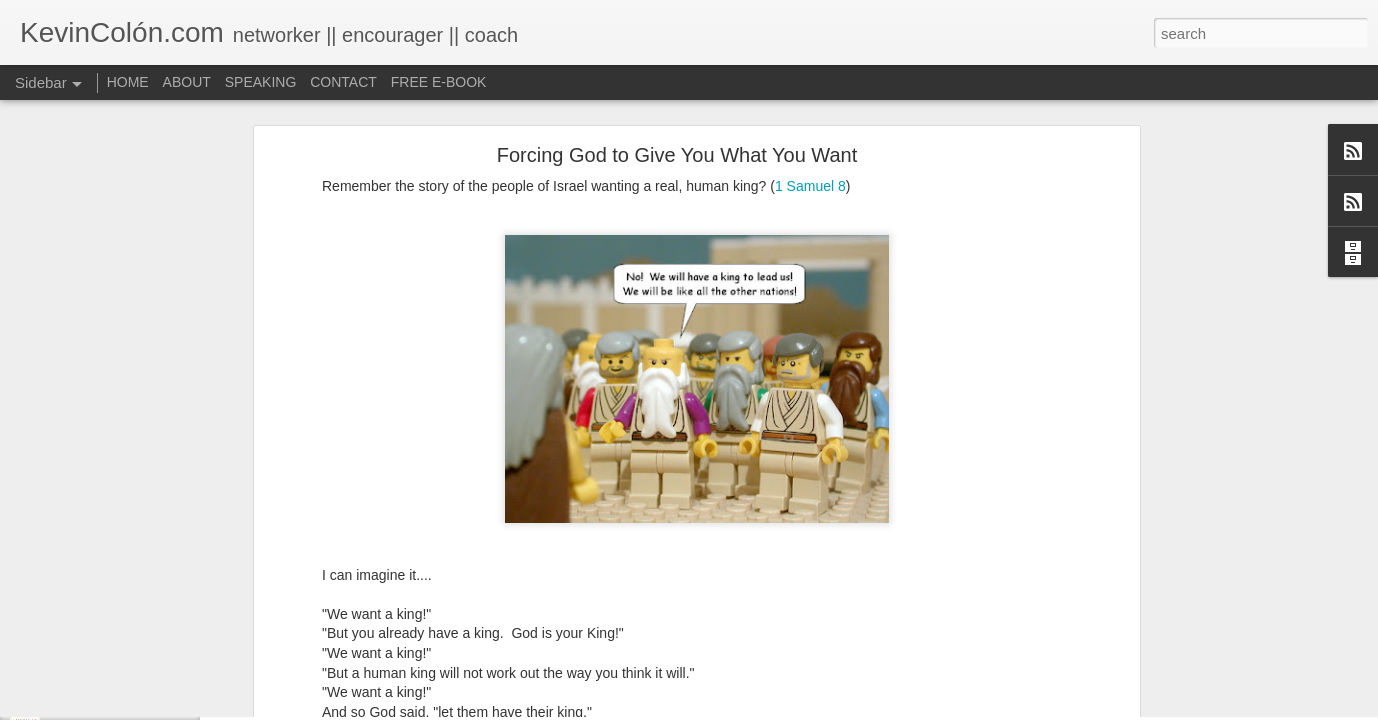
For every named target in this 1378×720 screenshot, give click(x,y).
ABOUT (187, 82)
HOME (128, 82)
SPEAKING (261, 82)
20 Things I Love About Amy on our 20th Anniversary (188, 662)
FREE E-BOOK (439, 82)
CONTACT (343, 82)
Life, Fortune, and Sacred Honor (134, 707)
